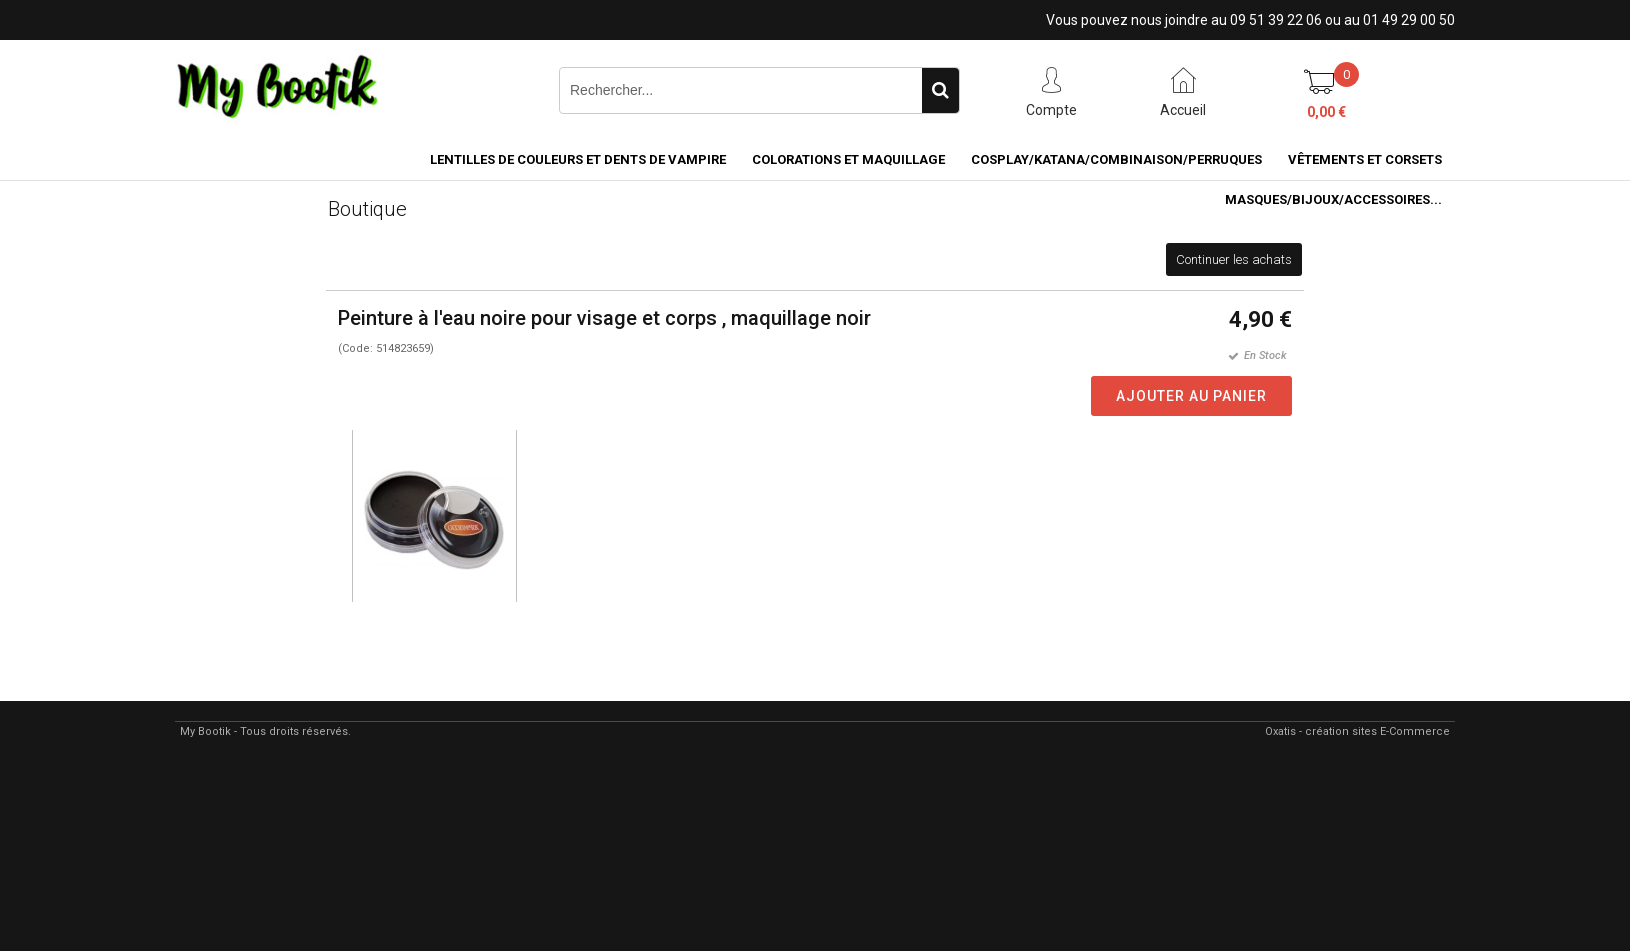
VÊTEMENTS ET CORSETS (1365, 159)
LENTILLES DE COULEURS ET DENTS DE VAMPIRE (578, 159)
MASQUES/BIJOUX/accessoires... (1333, 199)
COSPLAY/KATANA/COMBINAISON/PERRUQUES (1116, 159)
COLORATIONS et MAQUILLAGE (848, 159)
